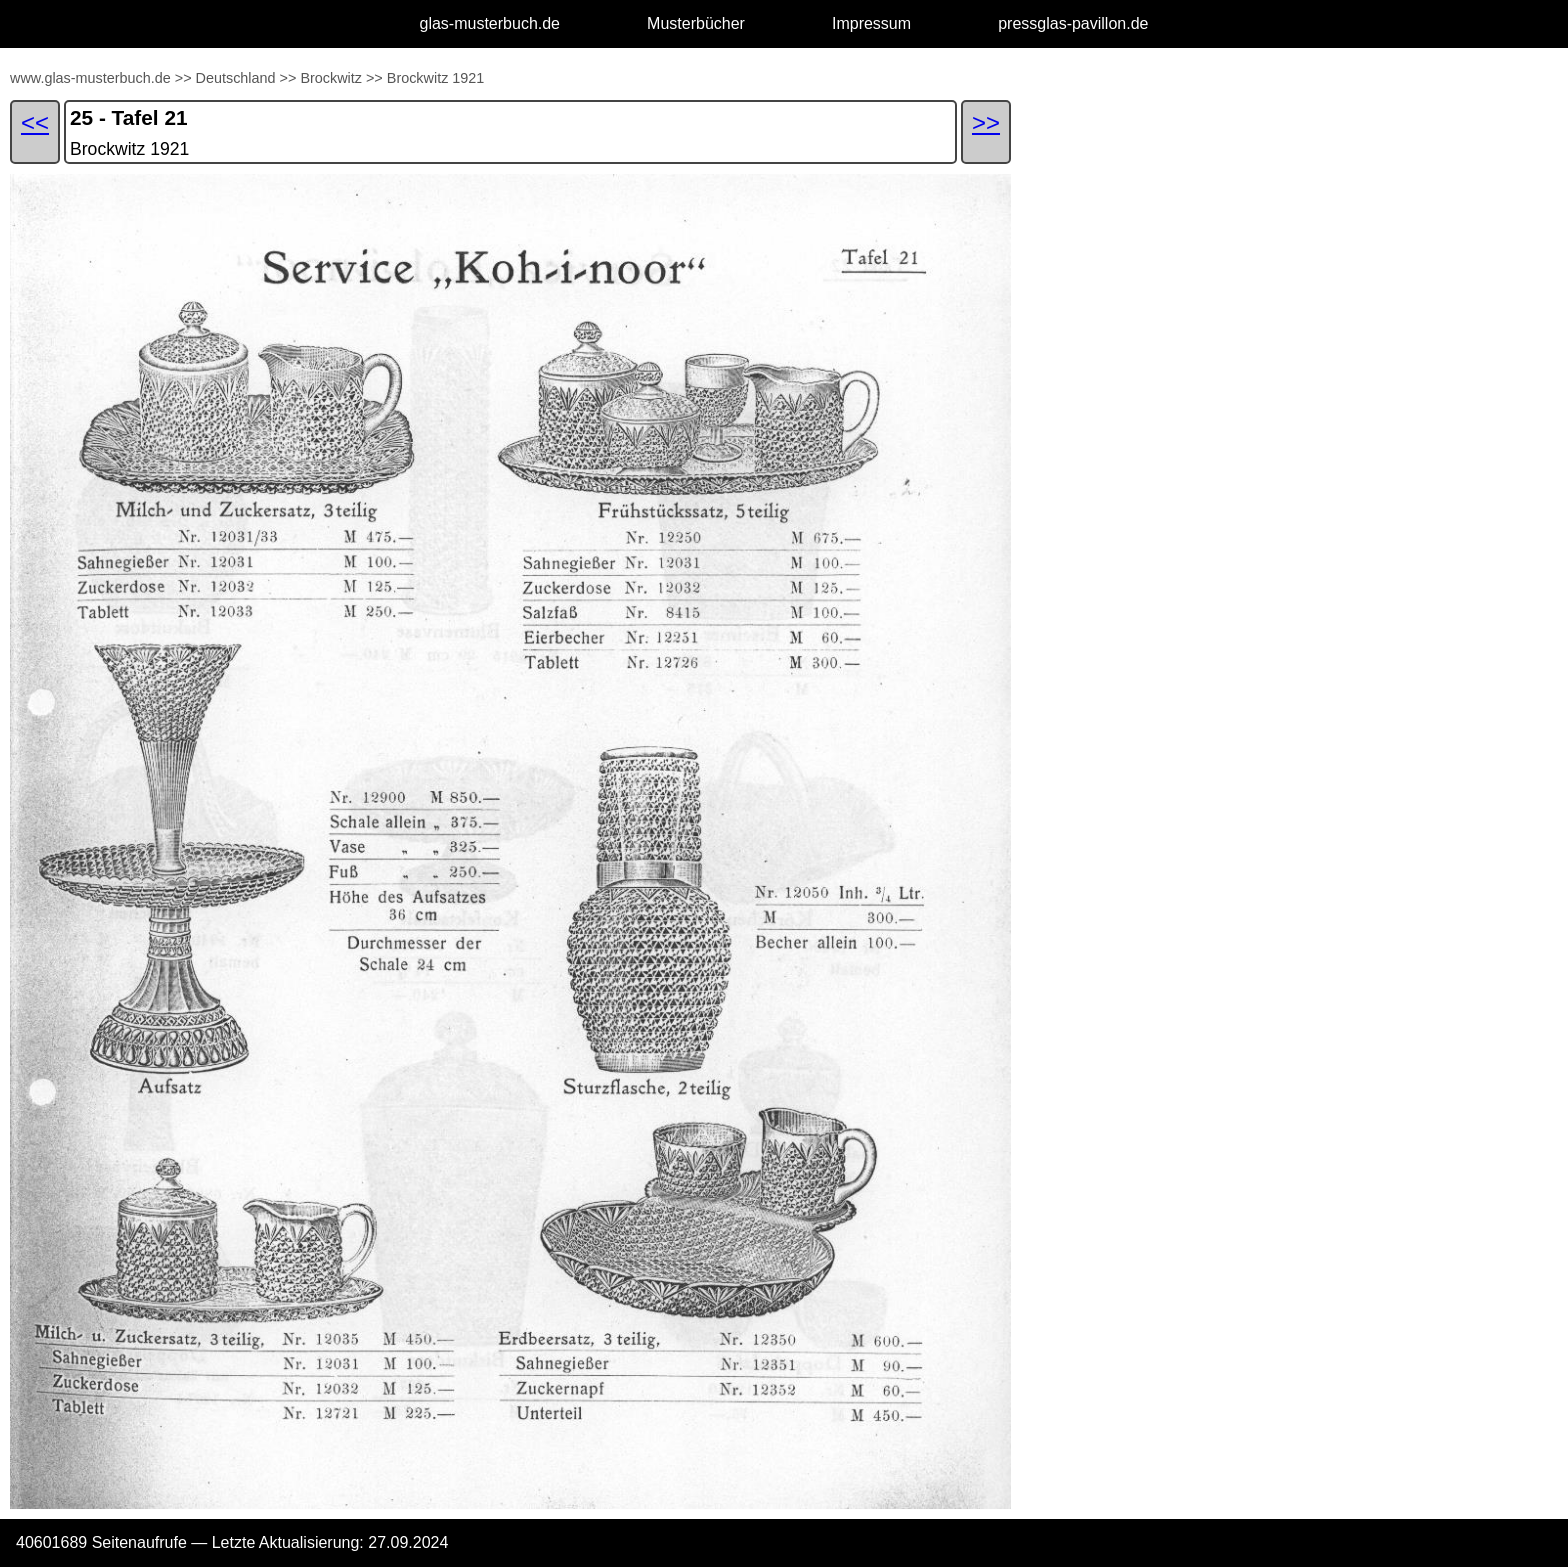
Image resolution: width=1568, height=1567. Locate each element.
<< (35, 122)
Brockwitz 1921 (436, 78)
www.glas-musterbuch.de (90, 78)
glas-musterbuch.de (490, 23)
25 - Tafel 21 (129, 117)
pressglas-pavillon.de (1073, 23)
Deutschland (236, 78)
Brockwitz (331, 78)
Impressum (871, 23)
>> (183, 78)
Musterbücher (696, 23)
